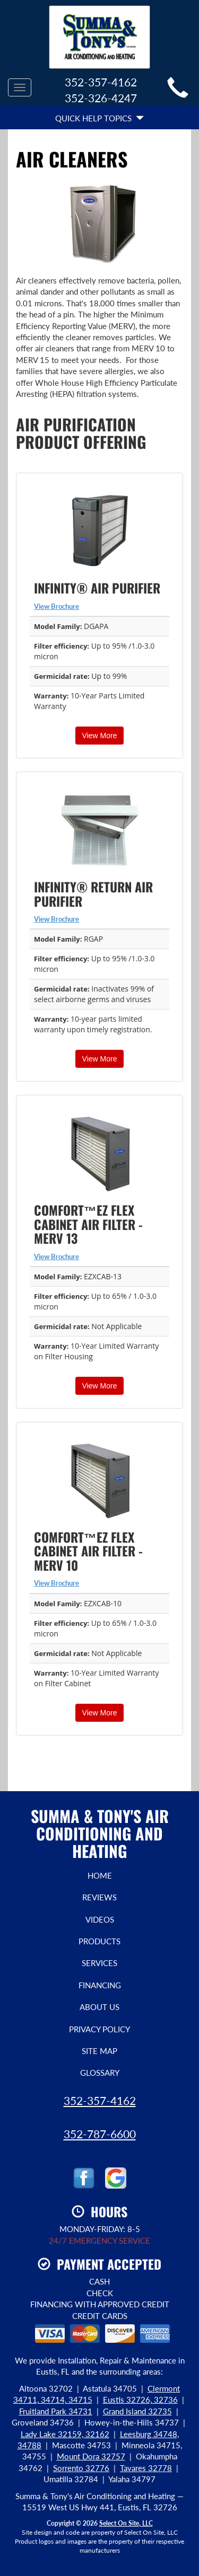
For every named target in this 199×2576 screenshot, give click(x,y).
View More (99, 735)
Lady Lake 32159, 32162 (65, 2434)
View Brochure (56, 606)
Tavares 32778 (146, 2468)
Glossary (99, 2072)
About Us (99, 2007)
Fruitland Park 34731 (55, 2411)
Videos (99, 1919)
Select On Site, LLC (126, 2523)
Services (99, 1963)
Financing (100, 1985)
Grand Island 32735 (137, 2411)
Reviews (99, 1897)
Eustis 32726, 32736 (140, 2399)
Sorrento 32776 (81, 2468)
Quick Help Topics (99, 118)
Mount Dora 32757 (91, 2456)
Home (100, 1875)
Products (99, 1941)
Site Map (99, 2051)
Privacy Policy (99, 2029)
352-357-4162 (100, 2100)
